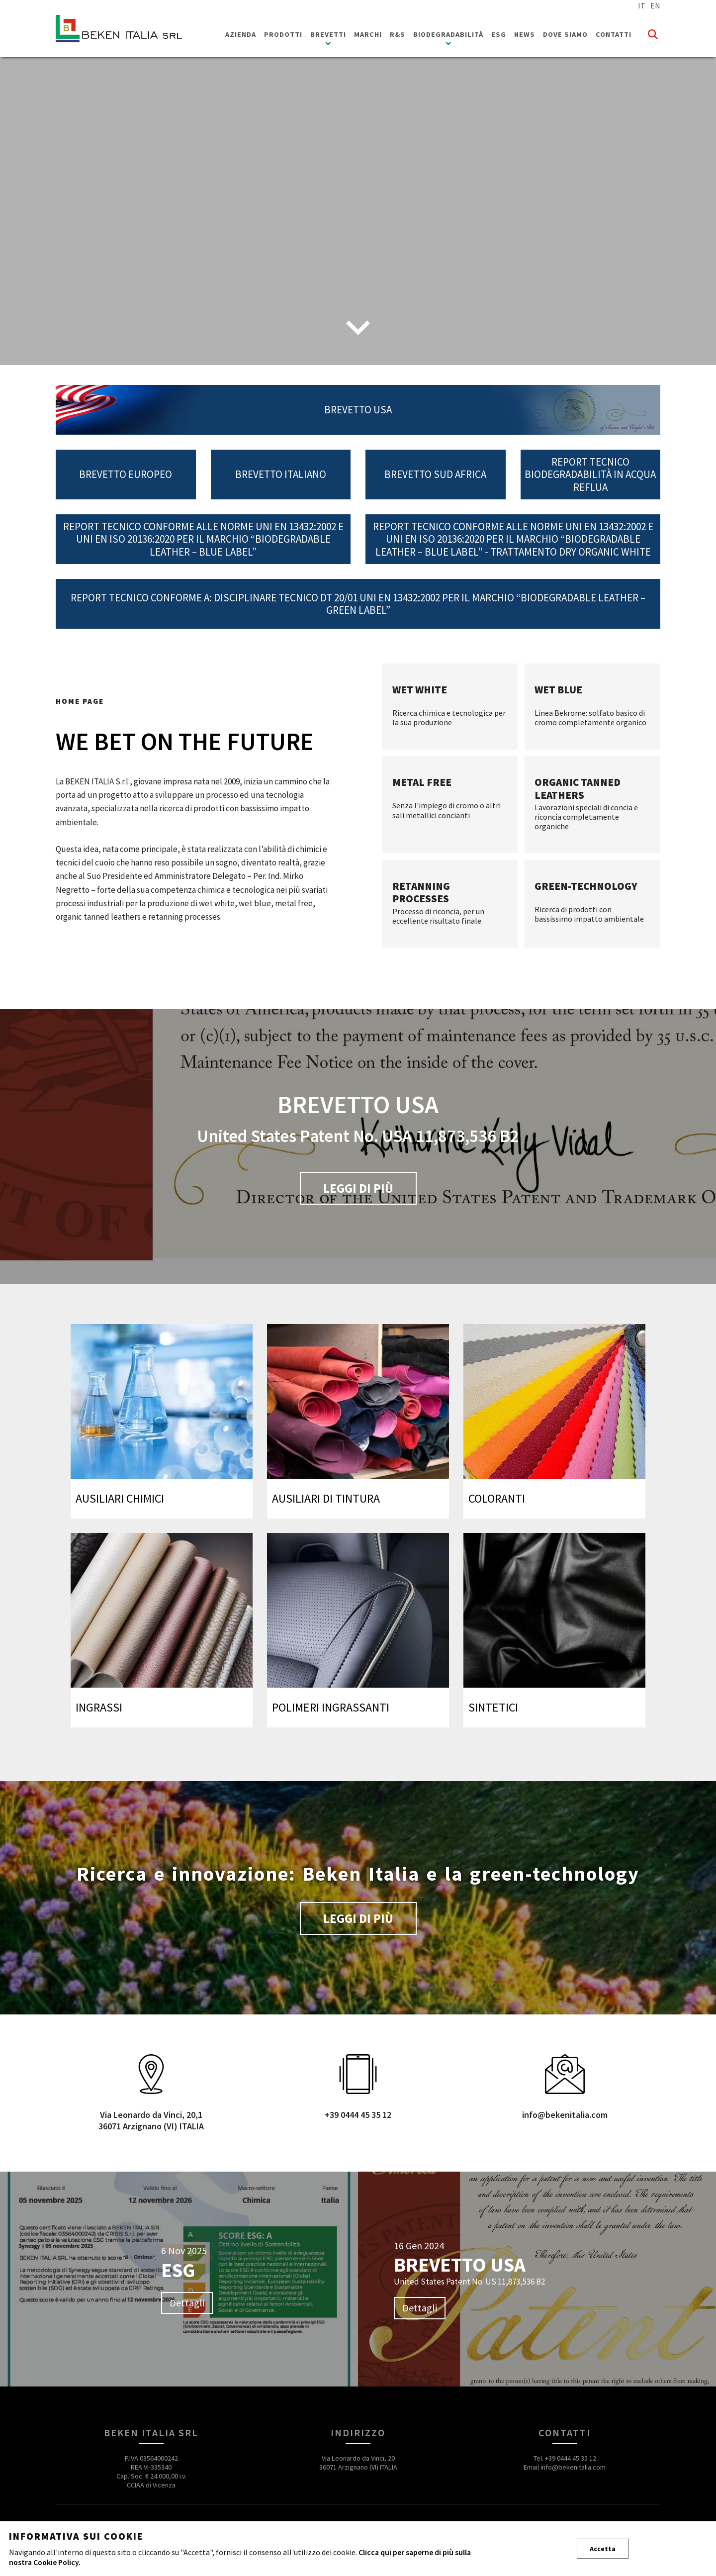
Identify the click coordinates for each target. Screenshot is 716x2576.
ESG (498, 34)
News (524, 34)
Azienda (240, 34)
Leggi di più (358, 1188)
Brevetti (328, 34)
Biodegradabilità (448, 34)
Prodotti (283, 34)
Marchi (368, 34)
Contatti (613, 34)
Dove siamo (565, 34)
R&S (397, 34)
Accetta (603, 2548)
